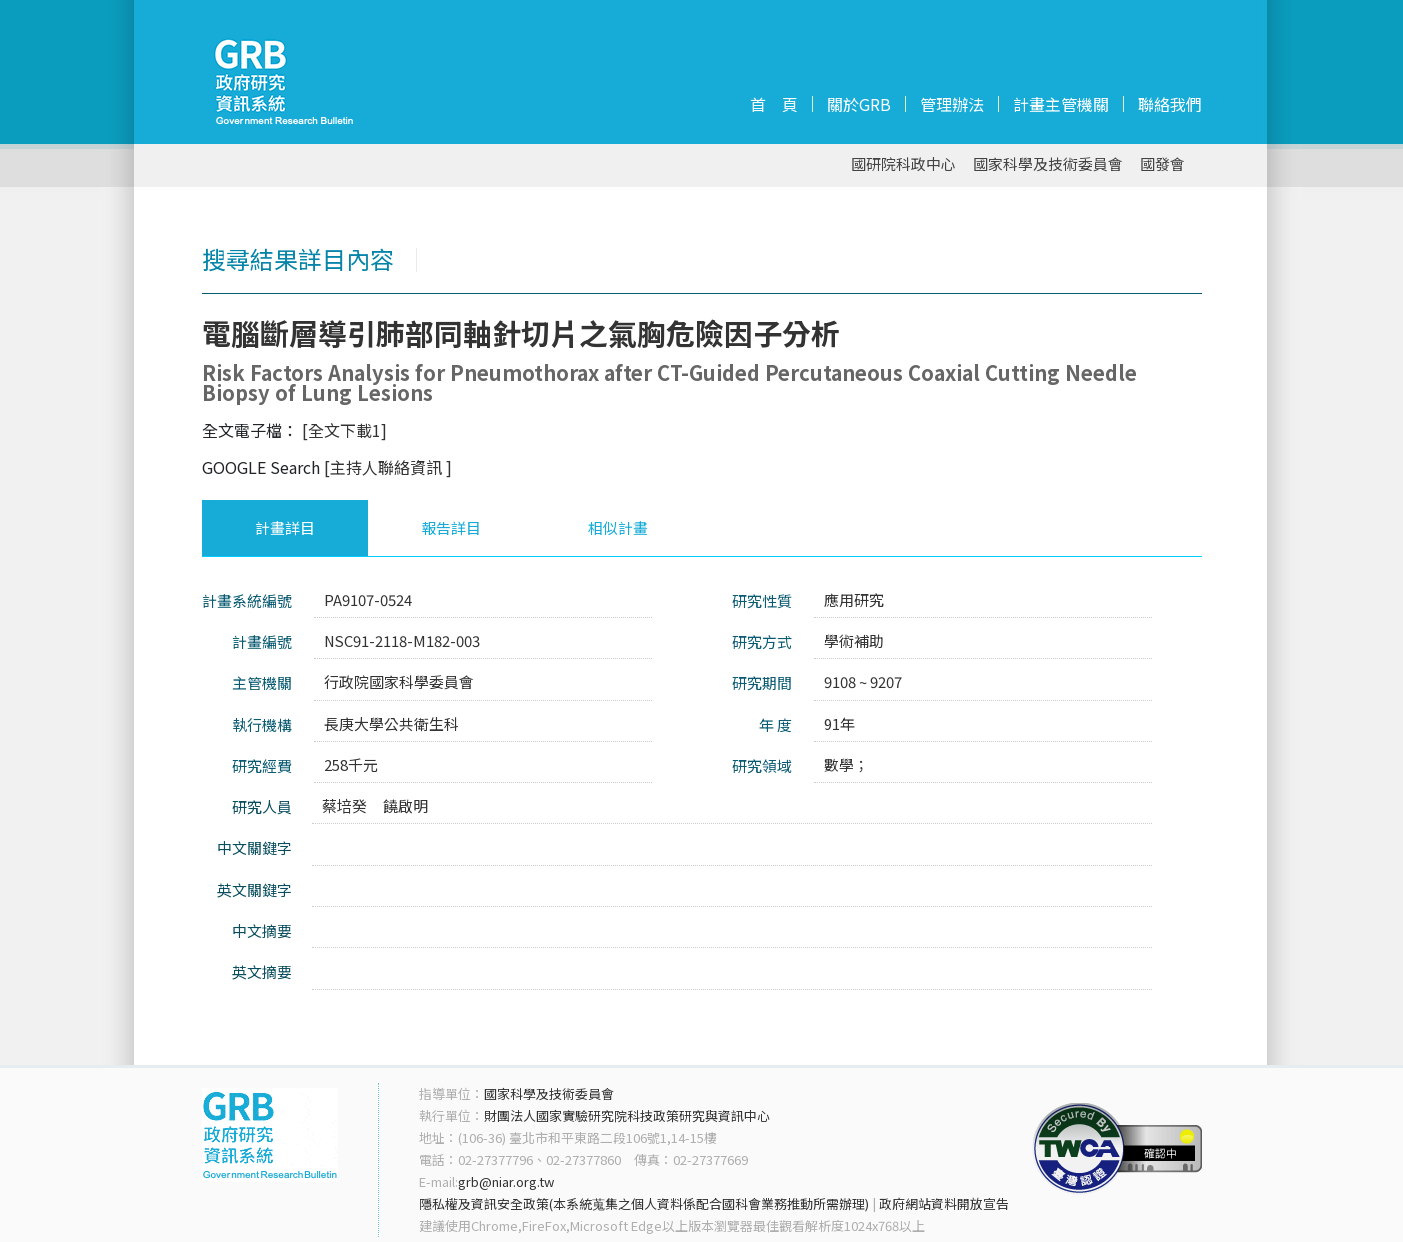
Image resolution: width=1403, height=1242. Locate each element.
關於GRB (859, 104)
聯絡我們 (1170, 104)
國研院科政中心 (903, 164)
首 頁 (774, 104)
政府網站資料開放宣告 (944, 1203)
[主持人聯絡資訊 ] (388, 467)
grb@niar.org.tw (506, 1181)
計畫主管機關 (1061, 104)
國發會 (1162, 164)
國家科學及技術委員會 (1048, 164)
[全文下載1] (344, 430)
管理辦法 (952, 104)
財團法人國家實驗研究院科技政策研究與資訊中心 (627, 1115)
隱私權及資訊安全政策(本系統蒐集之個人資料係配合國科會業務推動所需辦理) (644, 1203)
